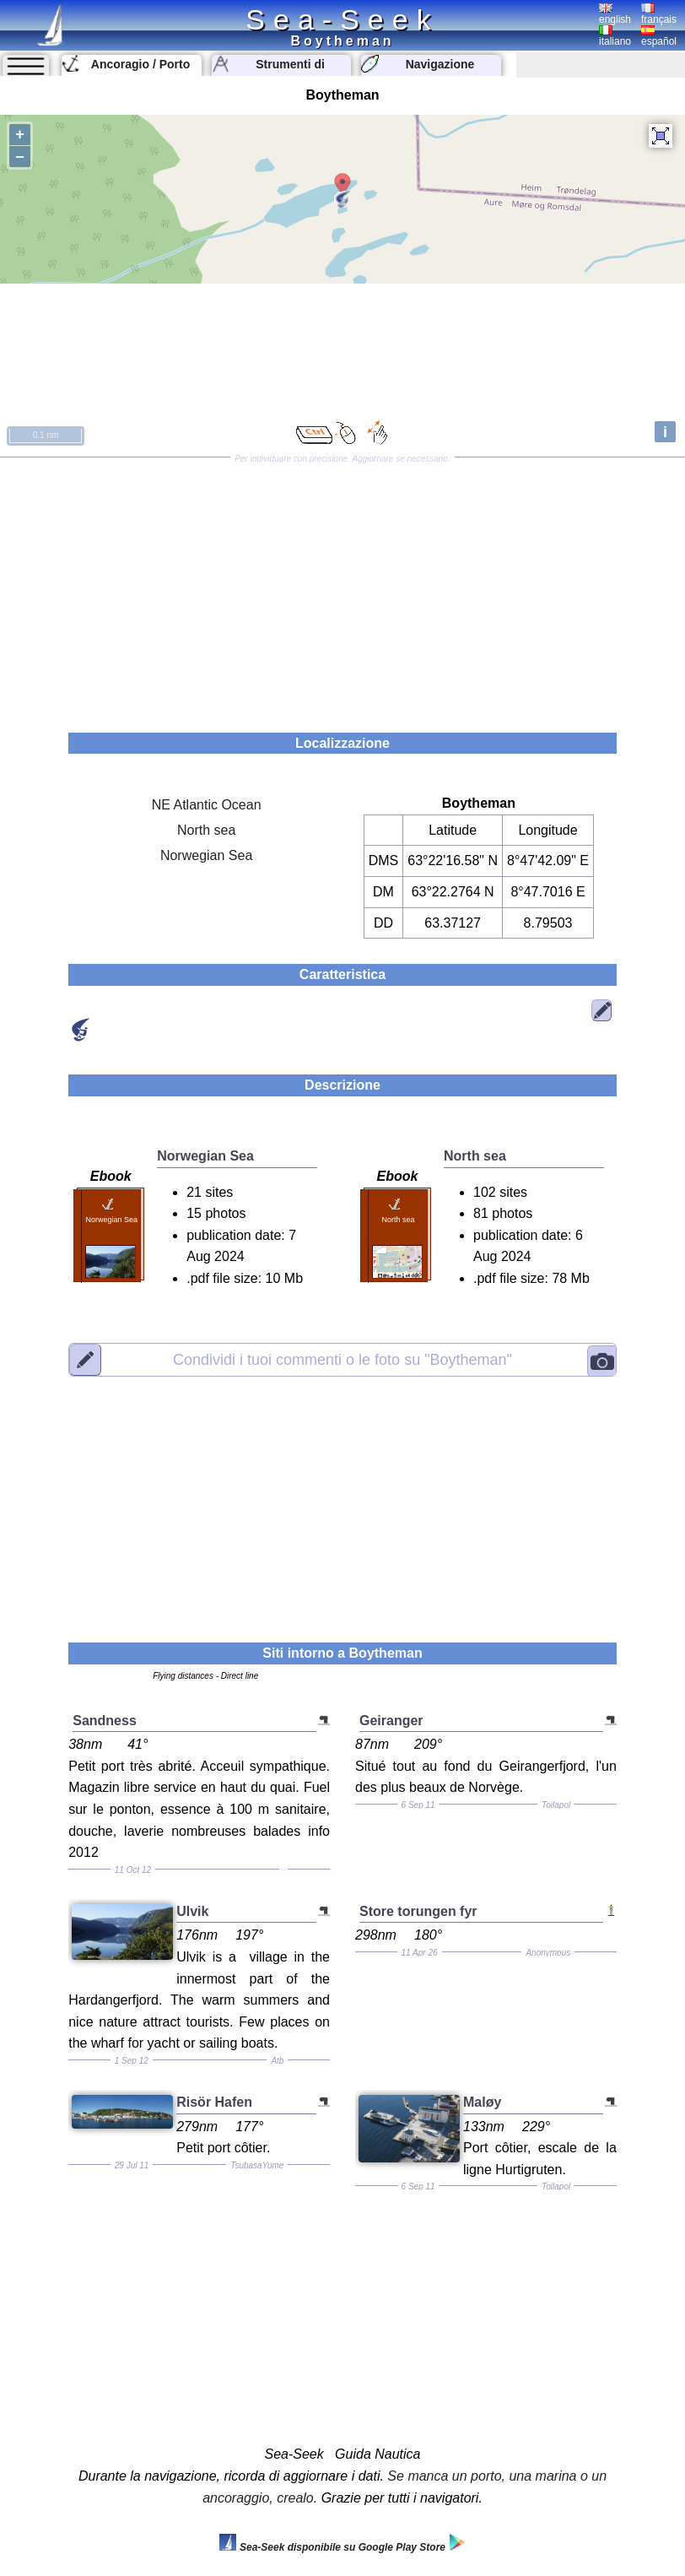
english (615, 14)
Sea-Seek (342, 19)
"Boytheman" (342, 1359)
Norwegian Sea (206, 855)
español (659, 36)
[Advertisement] (342, 589)
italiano (615, 36)
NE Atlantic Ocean (207, 805)
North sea (206, 830)
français (659, 14)
